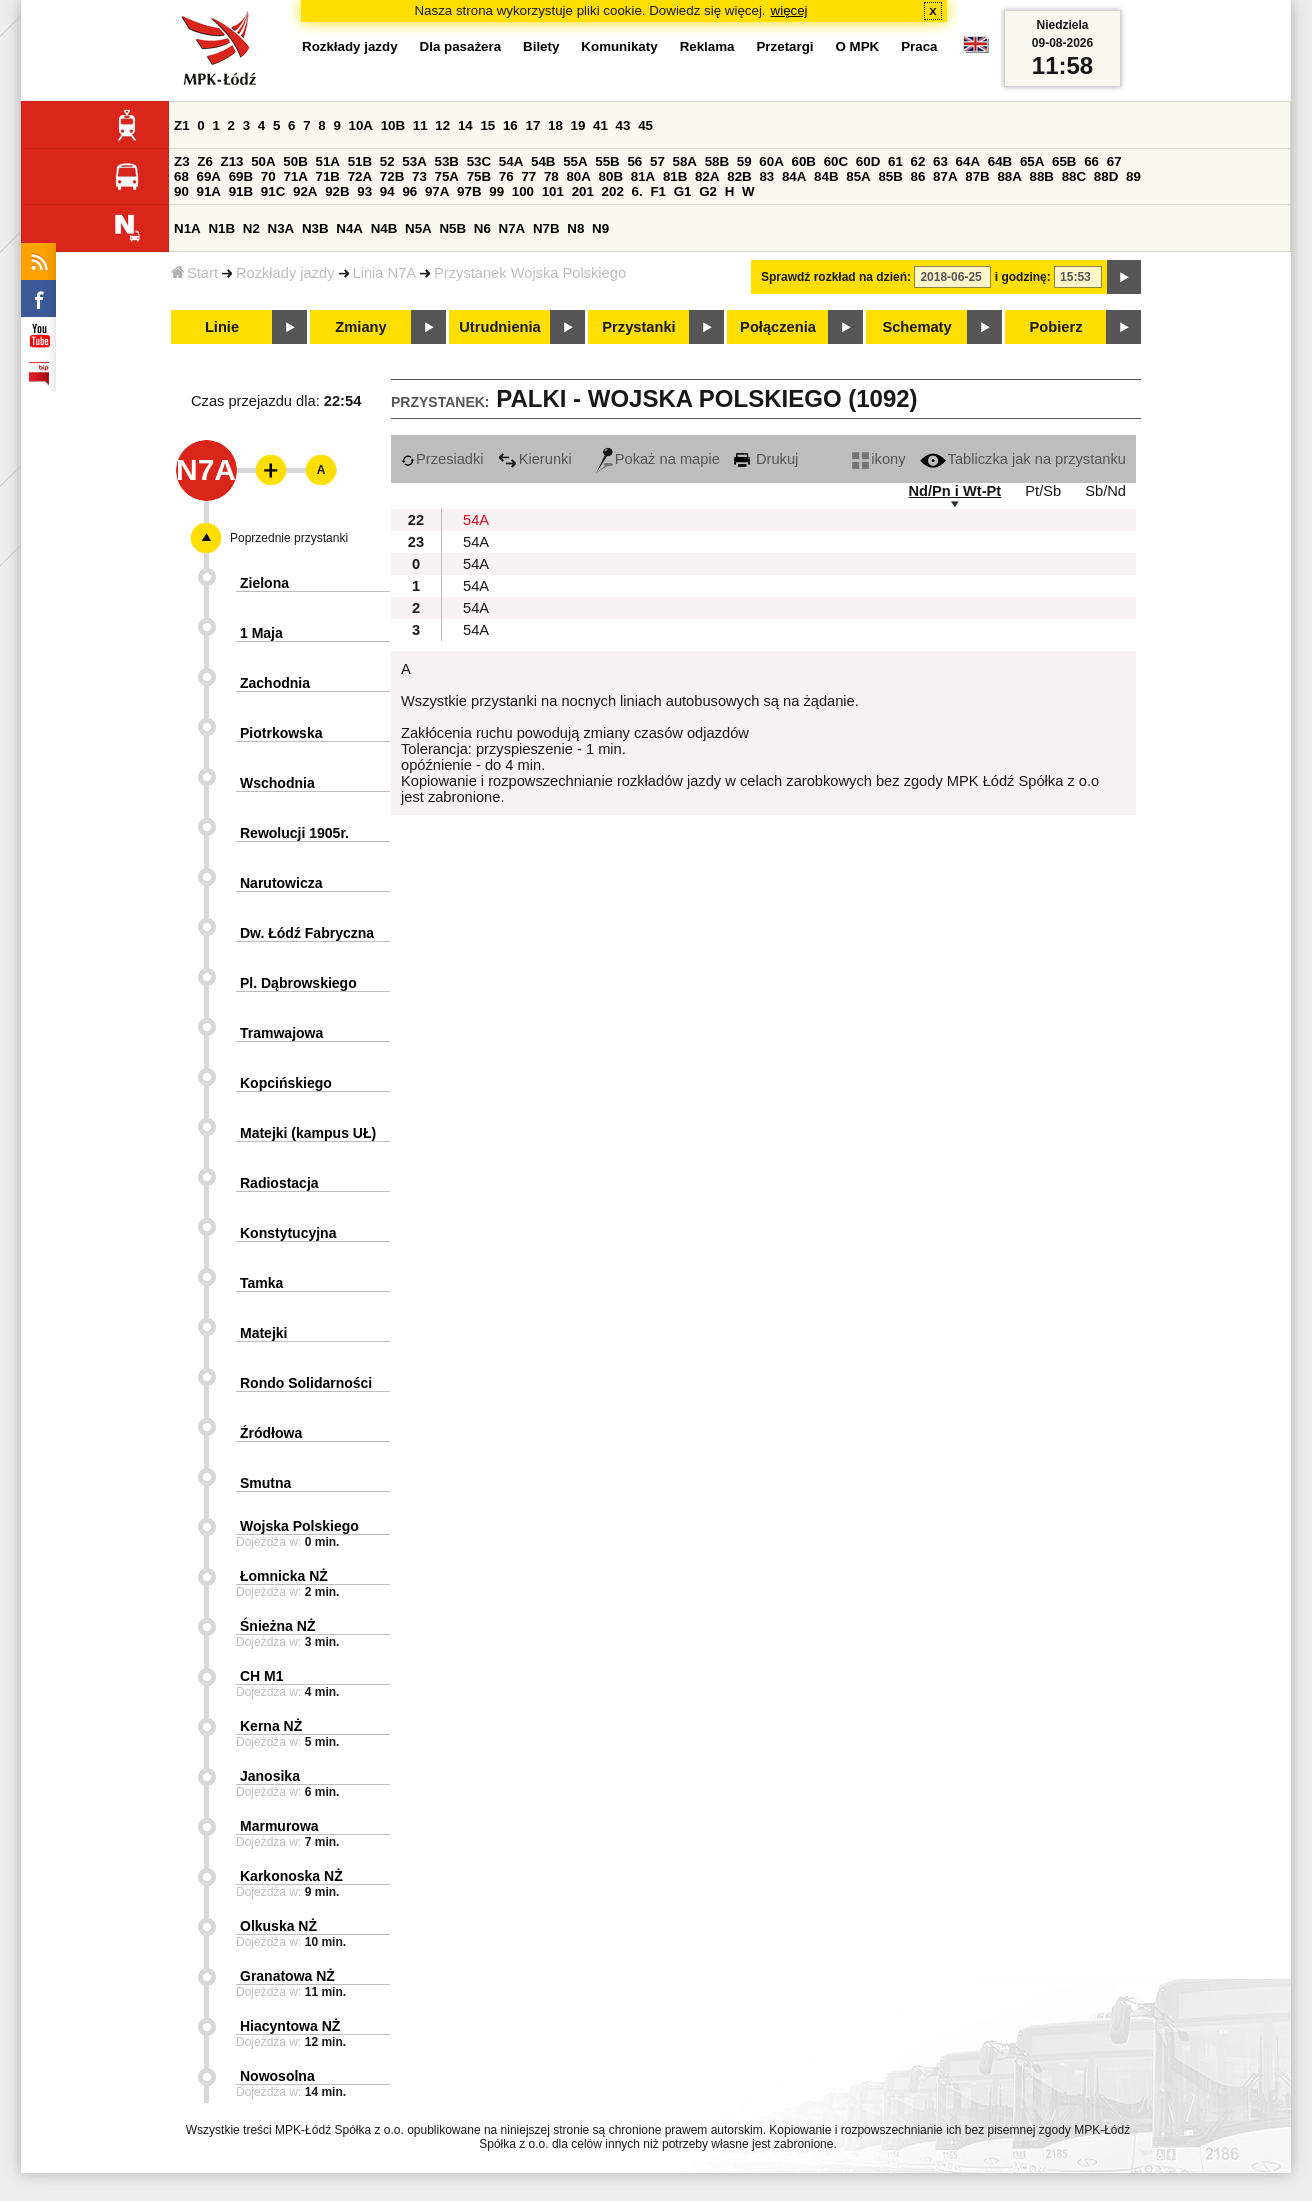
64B (1000, 161)
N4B (384, 228)
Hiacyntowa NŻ (290, 2026)
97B (469, 191)
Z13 (232, 161)
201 (583, 191)
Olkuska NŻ (278, 1926)
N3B (315, 228)
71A (295, 176)
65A (1032, 161)
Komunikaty (619, 46)
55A (575, 161)
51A (328, 161)
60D (868, 161)
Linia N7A (385, 273)
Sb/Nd (1105, 491)
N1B (221, 228)
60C (836, 161)
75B (479, 176)
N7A (512, 228)
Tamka (261, 1283)
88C (1074, 176)
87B (977, 176)
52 (387, 161)
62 (918, 161)
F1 (658, 191)
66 (1091, 161)
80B (611, 176)
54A (511, 161)
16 (510, 125)
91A (209, 191)
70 (268, 176)
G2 (708, 191)
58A (685, 161)
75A (447, 176)
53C (479, 161)
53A (414, 161)
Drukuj (766, 459)
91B (241, 191)
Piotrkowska (281, 733)
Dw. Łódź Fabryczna (307, 933)
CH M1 (262, 1676)
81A (643, 176)
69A (209, 176)
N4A (349, 228)
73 (419, 176)
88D (1106, 176)
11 (420, 125)
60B (804, 161)
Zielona (264, 583)
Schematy (916, 327)
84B (826, 176)
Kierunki (535, 459)
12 (442, 125)
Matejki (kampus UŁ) (308, 1133)
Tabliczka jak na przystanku (1023, 459)
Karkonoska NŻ (291, 1876)
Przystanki (638, 327)
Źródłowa (271, 1433)
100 (523, 191)
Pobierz (1056, 327)
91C (273, 191)
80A (578, 176)
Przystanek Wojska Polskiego (530, 273)
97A (437, 191)
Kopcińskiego (286, 1083)
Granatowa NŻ (287, 1976)
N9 (600, 228)
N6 (482, 228)
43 (623, 125)
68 (181, 176)
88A (1009, 176)
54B (543, 161)
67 (1114, 161)
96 (409, 191)
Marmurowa (279, 1826)
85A (858, 176)
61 (895, 161)
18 (555, 125)
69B (241, 176)
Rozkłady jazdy (285, 273)
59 (744, 161)
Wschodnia (277, 783)
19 (578, 125)
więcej (789, 10)
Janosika (270, 1776)
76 (506, 176)
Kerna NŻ (271, 1726)
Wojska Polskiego (299, 1526)
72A (360, 176)
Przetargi (784, 46)
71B (328, 176)
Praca (919, 46)
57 (657, 161)
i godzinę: (1023, 277)
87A (945, 176)
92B (337, 191)
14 (465, 125)
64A (968, 161)
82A (707, 176)
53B (447, 161)
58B (717, 161)
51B (360, 161)
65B (1064, 161)
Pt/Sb (1043, 491)
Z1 (182, 125)
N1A (187, 228)
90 (181, 191)
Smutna (265, 1483)
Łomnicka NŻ (284, 1576)
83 (766, 176)
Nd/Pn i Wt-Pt (954, 491)
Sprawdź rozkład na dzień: (836, 277)
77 (528, 176)
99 (496, 191)
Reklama (707, 46)
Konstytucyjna (288, 1233)
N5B (452, 228)
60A (771, 161)
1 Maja (261, 633)
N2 (251, 228)
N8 (575, 228)
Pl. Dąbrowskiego (298, 983)
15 (487, 125)
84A (794, 176)
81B (675, 176)
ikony (878, 459)
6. (637, 191)
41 (600, 125)
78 (551, 176)
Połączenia (778, 327)
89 (1133, 176)
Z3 (182, 161)
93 (364, 191)
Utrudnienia (499, 327)
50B (295, 161)
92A (305, 191)
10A (361, 125)
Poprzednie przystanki (289, 538)
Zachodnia (275, 683)
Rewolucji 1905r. (294, 833)
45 (645, 125)
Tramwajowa (281, 1033)
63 (940, 161)
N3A (281, 228)
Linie (222, 327)
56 (634, 161)
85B (890, 176)
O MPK (858, 46)
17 (532, 125)
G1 (683, 191)
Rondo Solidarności (306, 1383)
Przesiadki (442, 459)
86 (918, 176)
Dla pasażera (461, 46)
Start (194, 273)
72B (392, 176)
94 (387, 191)
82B (739, 176)
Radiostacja (279, 1183)
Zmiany (360, 327)
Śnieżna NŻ (277, 1626)
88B (1042, 176)
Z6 (205, 161)
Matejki (263, 1333)
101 (553, 191)
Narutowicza (281, 883)
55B (607, 161)
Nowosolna (277, 2076)
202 (613, 191)
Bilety (541, 46)
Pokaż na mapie (658, 459)
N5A (418, 228)
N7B (546, 228)
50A (263, 161)
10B (393, 125)
